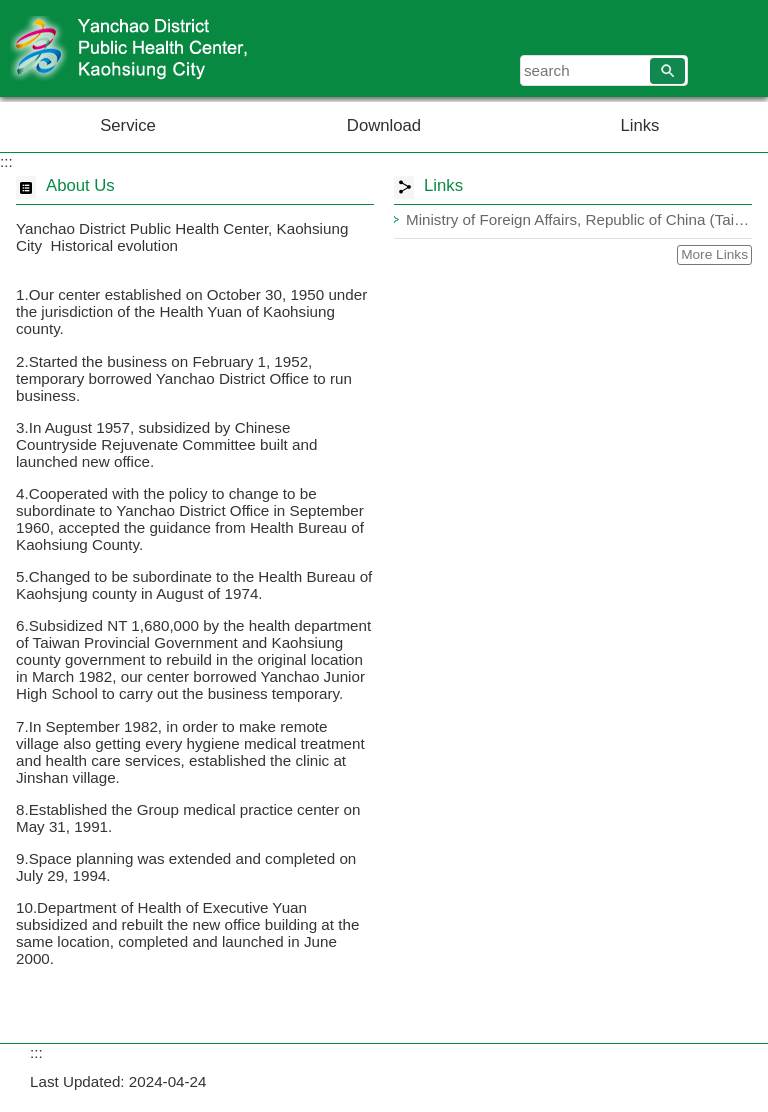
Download (384, 125)
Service (128, 125)
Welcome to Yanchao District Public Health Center (169, 48)
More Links (714, 254)
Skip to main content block (10, 10)
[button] (667, 71)
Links (639, 125)
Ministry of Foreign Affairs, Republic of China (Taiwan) (579, 219)
